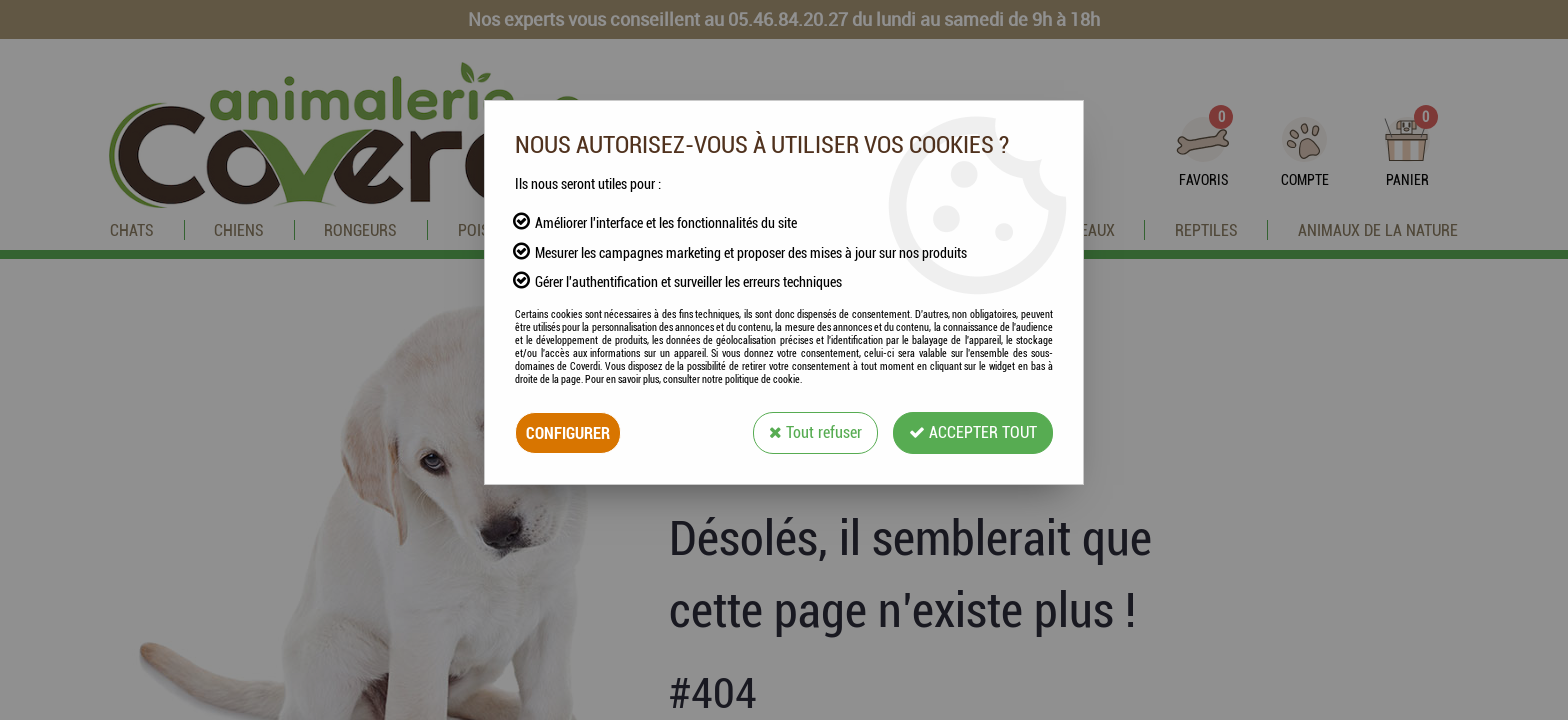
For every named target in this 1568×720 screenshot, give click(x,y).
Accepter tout (973, 432)
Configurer (568, 432)
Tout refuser (815, 432)
